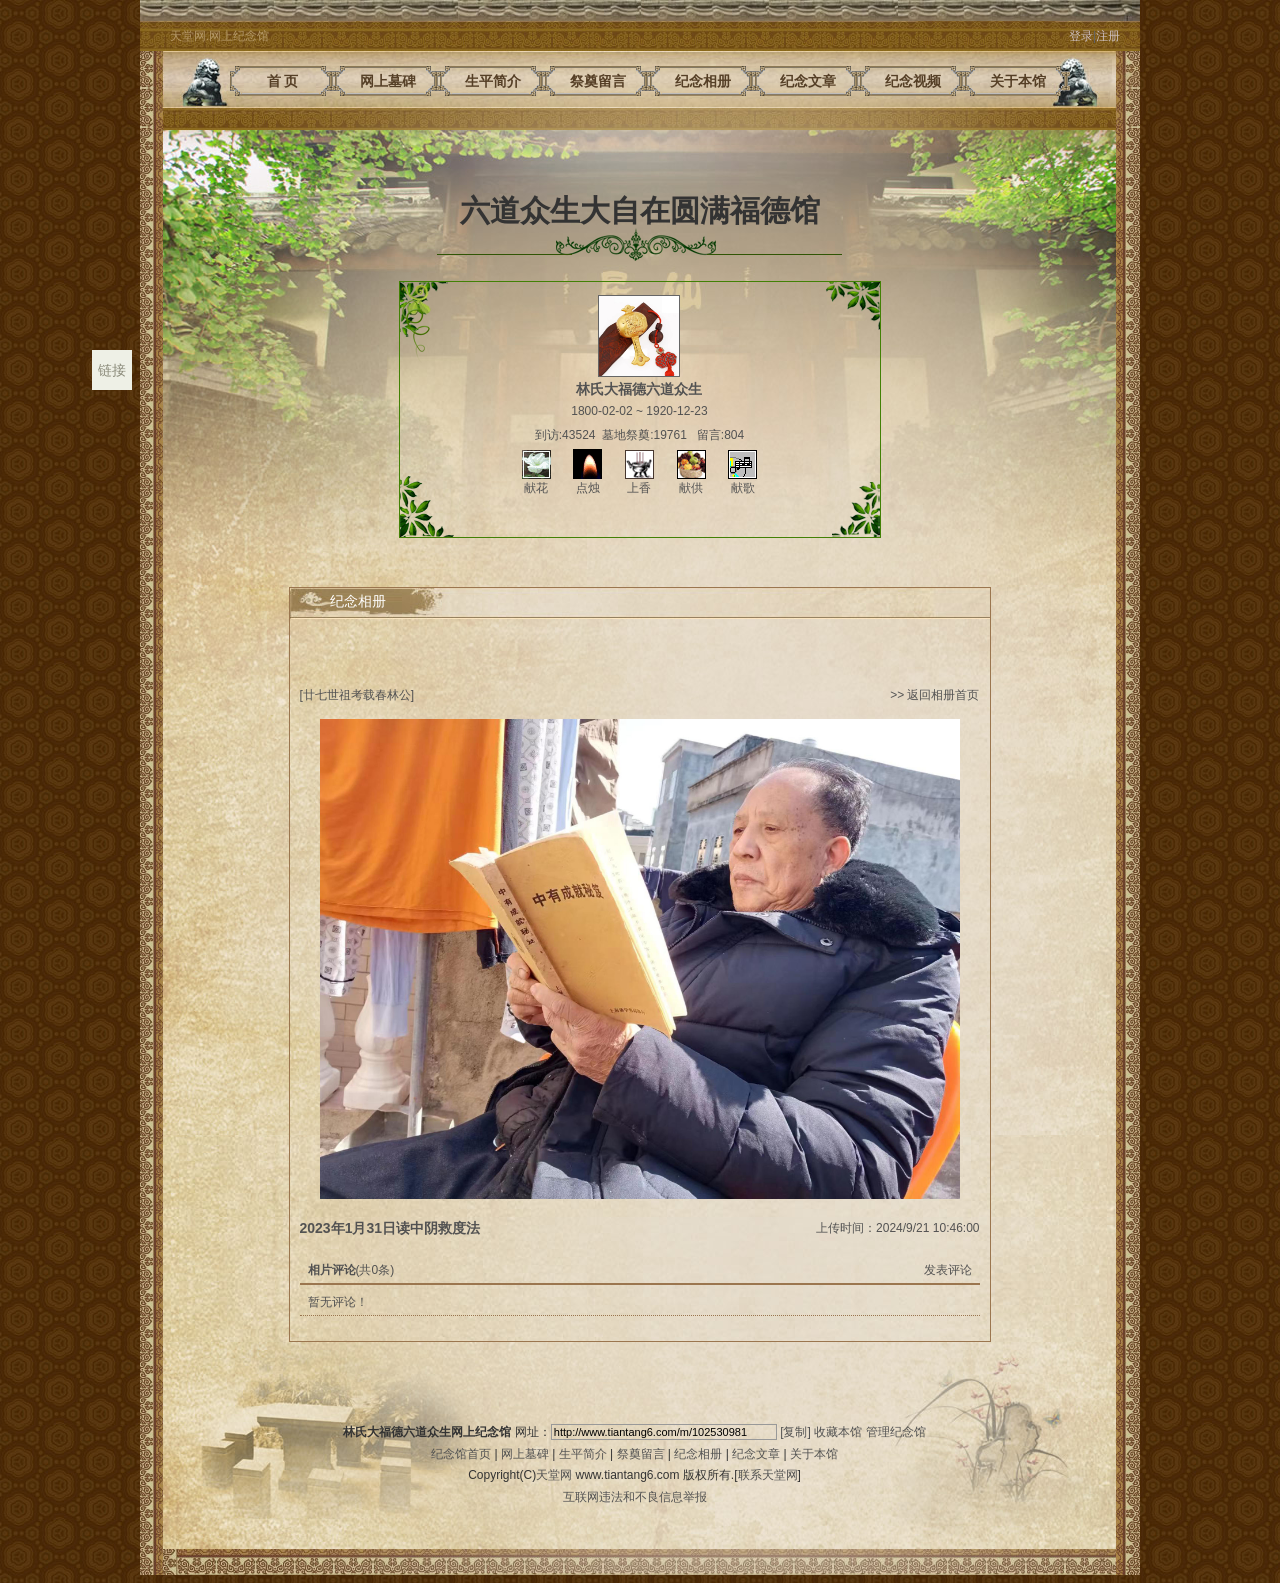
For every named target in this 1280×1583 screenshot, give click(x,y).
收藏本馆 (838, 1432)
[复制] (795, 1432)
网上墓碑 (525, 1454)
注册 (1108, 36)
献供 (691, 481)
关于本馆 (814, 1454)
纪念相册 (698, 1454)
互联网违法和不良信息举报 (635, 1497)
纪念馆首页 (461, 1454)
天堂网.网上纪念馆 (219, 36)
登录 (1081, 36)
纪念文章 (756, 1454)
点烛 (587, 481)
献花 (536, 481)
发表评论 (948, 1270)
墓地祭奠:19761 (644, 435)
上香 (639, 481)
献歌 (742, 481)
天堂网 (554, 1475)
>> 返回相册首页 (934, 695)
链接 (112, 370)
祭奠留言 (641, 1454)
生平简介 (583, 1454)
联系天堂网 (768, 1475)
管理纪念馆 (896, 1432)
